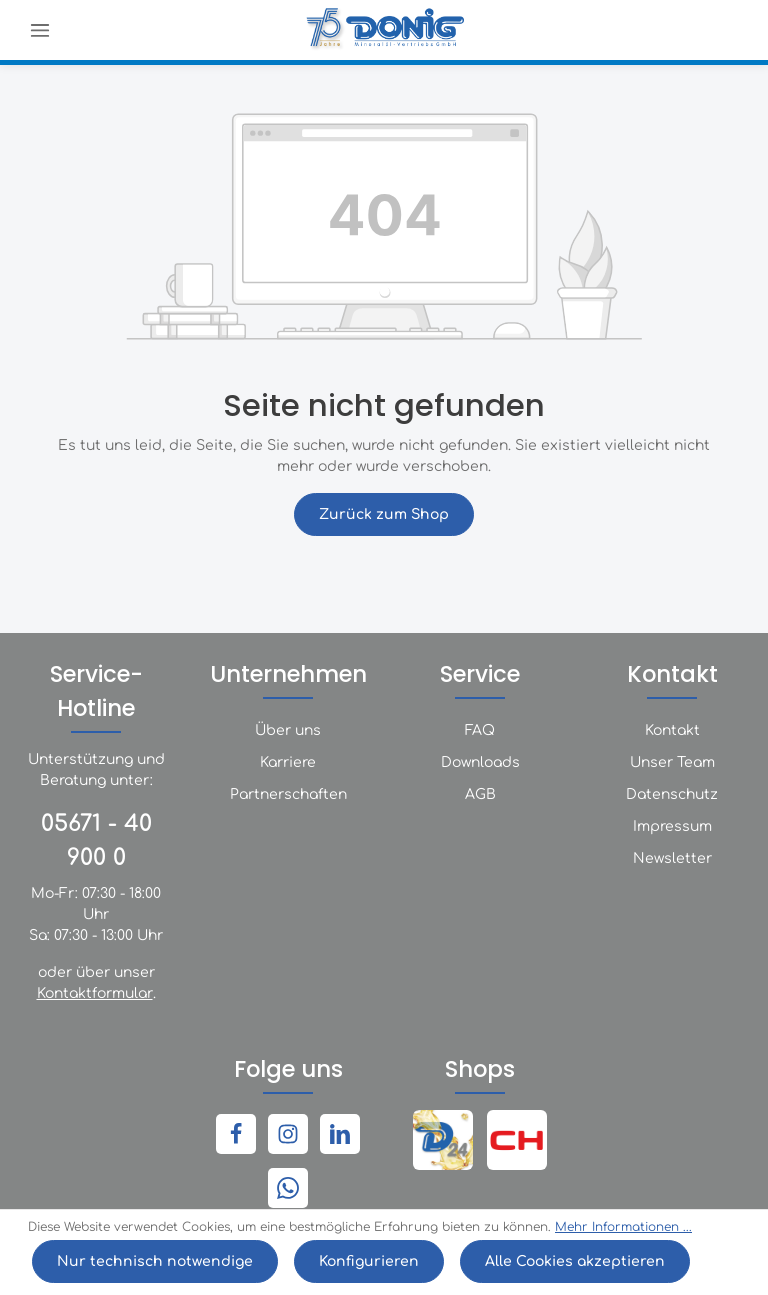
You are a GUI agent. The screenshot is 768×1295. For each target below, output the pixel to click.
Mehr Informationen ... (623, 1227)
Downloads (480, 762)
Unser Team (672, 762)
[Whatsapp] (288, 1188)
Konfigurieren (369, 1261)
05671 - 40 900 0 (96, 840)
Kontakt (672, 730)
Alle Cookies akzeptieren (575, 1261)
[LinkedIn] (340, 1134)
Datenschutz (672, 794)
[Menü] (40, 30)
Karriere (288, 762)
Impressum (672, 826)
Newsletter (672, 858)
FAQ (480, 730)
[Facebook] (236, 1134)
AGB (480, 794)
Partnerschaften (288, 794)
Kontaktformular (95, 993)
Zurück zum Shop (384, 514)
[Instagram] (288, 1134)
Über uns (288, 730)
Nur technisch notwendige (155, 1261)
